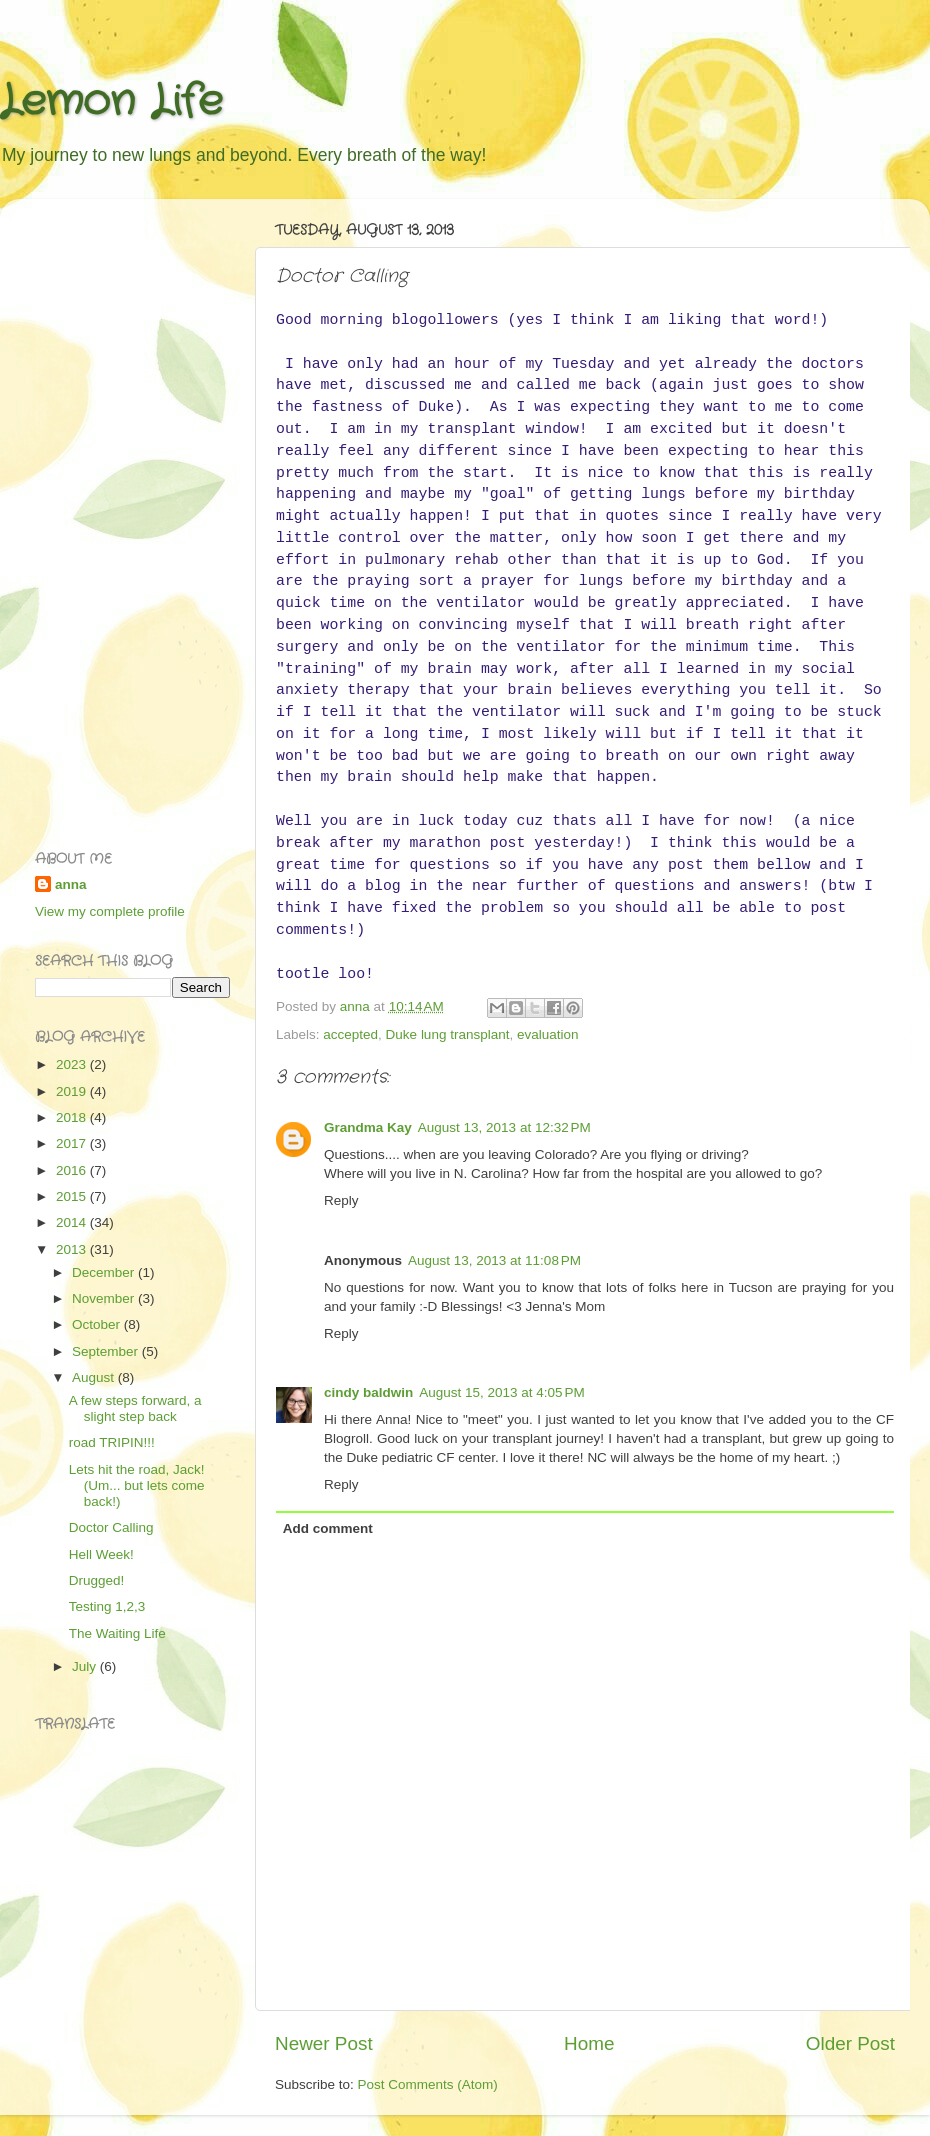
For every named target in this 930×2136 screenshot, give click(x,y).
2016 (73, 1170)
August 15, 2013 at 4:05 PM (502, 1392)
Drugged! (97, 1580)
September (107, 1351)
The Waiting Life (117, 1633)
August (95, 1377)
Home (589, 2043)
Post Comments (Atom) (428, 2084)
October (98, 1324)
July (86, 1666)
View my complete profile (110, 911)
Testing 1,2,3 (107, 1606)
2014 (73, 1222)
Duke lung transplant (448, 1034)
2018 (73, 1117)
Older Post (850, 2043)
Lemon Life (111, 102)
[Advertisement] (115, 514)
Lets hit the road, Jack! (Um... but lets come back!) (137, 1485)
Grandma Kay (368, 1127)
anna (71, 884)
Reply (341, 1200)
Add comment (328, 1528)
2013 (73, 1249)
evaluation (548, 1034)
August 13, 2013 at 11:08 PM (494, 1260)
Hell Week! (101, 1554)
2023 (73, 1064)
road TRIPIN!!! (112, 1442)
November (105, 1298)
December (105, 1272)
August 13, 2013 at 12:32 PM (504, 1127)
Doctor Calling (111, 1527)
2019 (73, 1091)
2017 (73, 1143)
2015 (73, 1196)
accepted (350, 1034)
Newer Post (324, 2043)
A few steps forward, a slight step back (135, 1408)
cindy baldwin (368, 1392)
